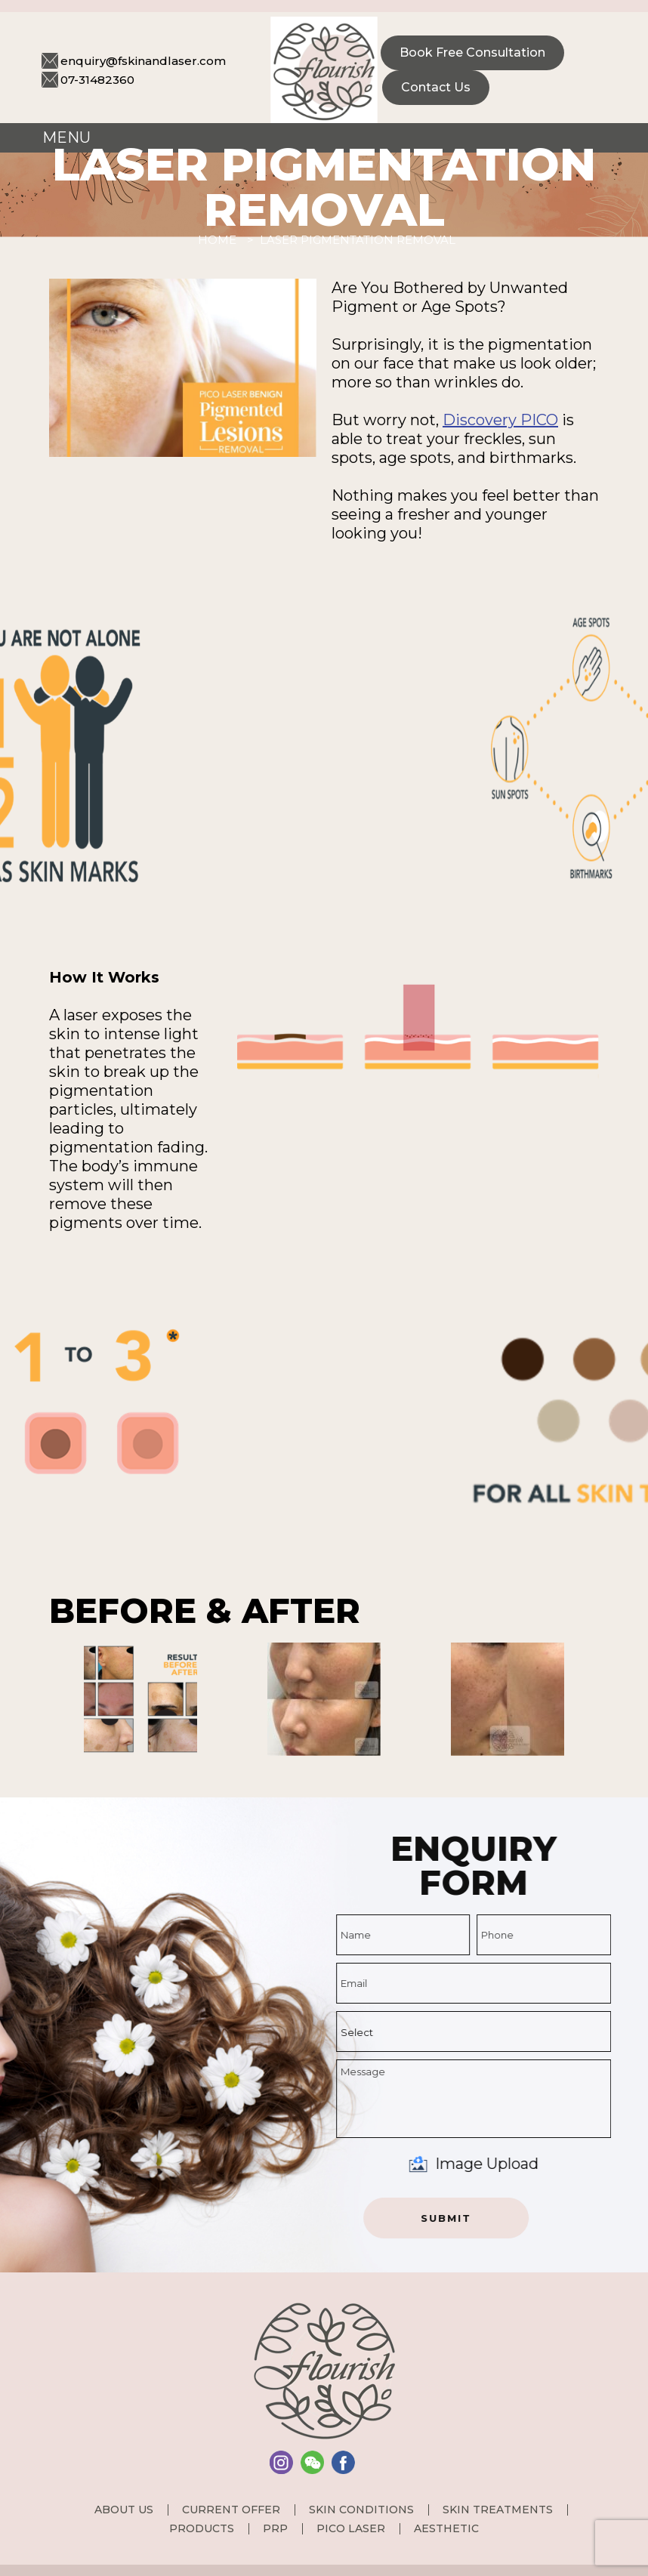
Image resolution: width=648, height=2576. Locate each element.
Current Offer (231, 2509)
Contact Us (436, 87)
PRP (275, 2528)
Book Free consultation (472, 52)
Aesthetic (446, 2528)
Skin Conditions (361, 2509)
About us (123, 2509)
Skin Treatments (498, 2509)
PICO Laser (350, 2528)
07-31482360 (97, 79)
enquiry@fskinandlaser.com (143, 61)
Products (201, 2528)
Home (217, 240)
